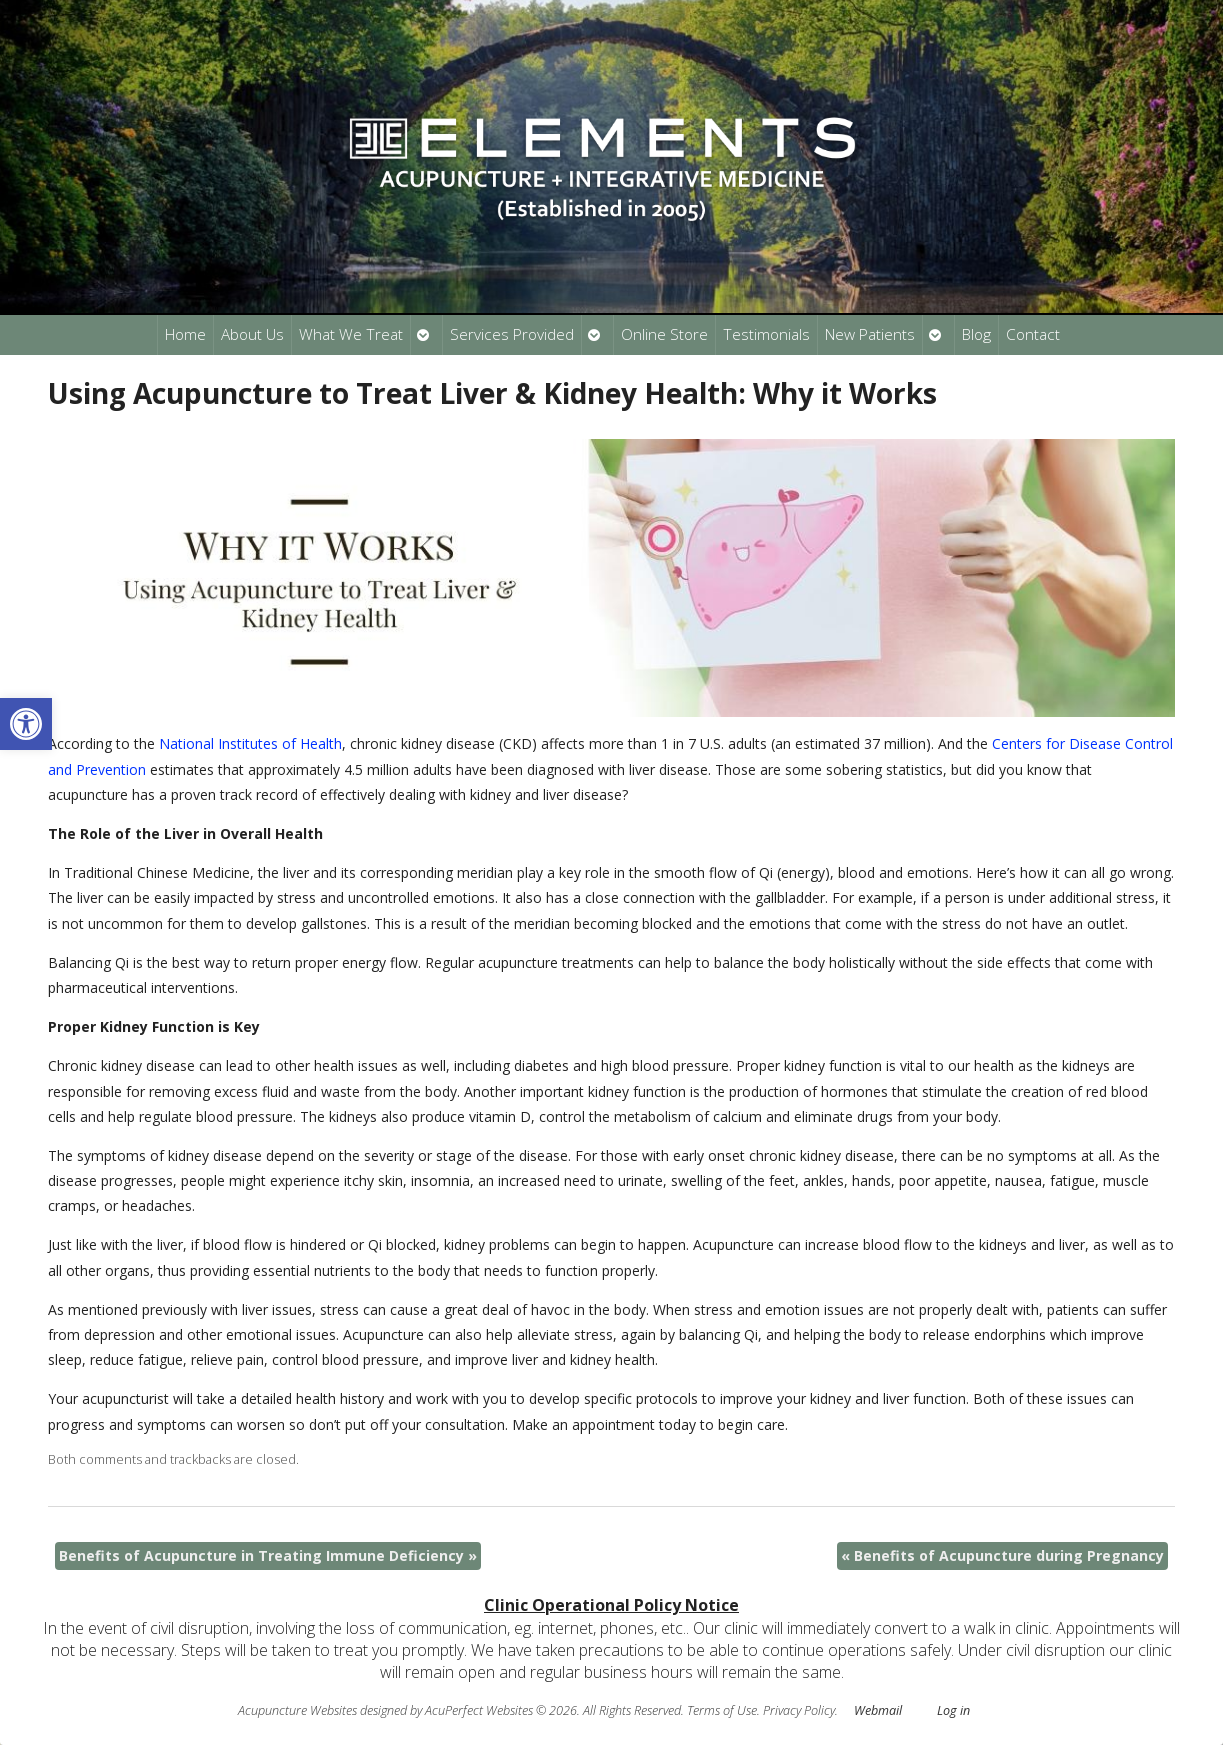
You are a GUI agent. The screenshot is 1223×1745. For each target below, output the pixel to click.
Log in (953, 1710)
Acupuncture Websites (297, 1710)
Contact (1033, 334)
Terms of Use (722, 1710)
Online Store (664, 334)
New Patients (870, 334)
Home (185, 334)
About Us (252, 334)
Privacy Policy (799, 1710)
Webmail (878, 1710)
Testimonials (766, 334)
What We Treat (351, 334)
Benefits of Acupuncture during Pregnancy (1002, 1555)
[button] (26, 724)
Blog (976, 334)
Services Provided (512, 334)
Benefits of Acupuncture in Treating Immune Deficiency (268, 1555)
